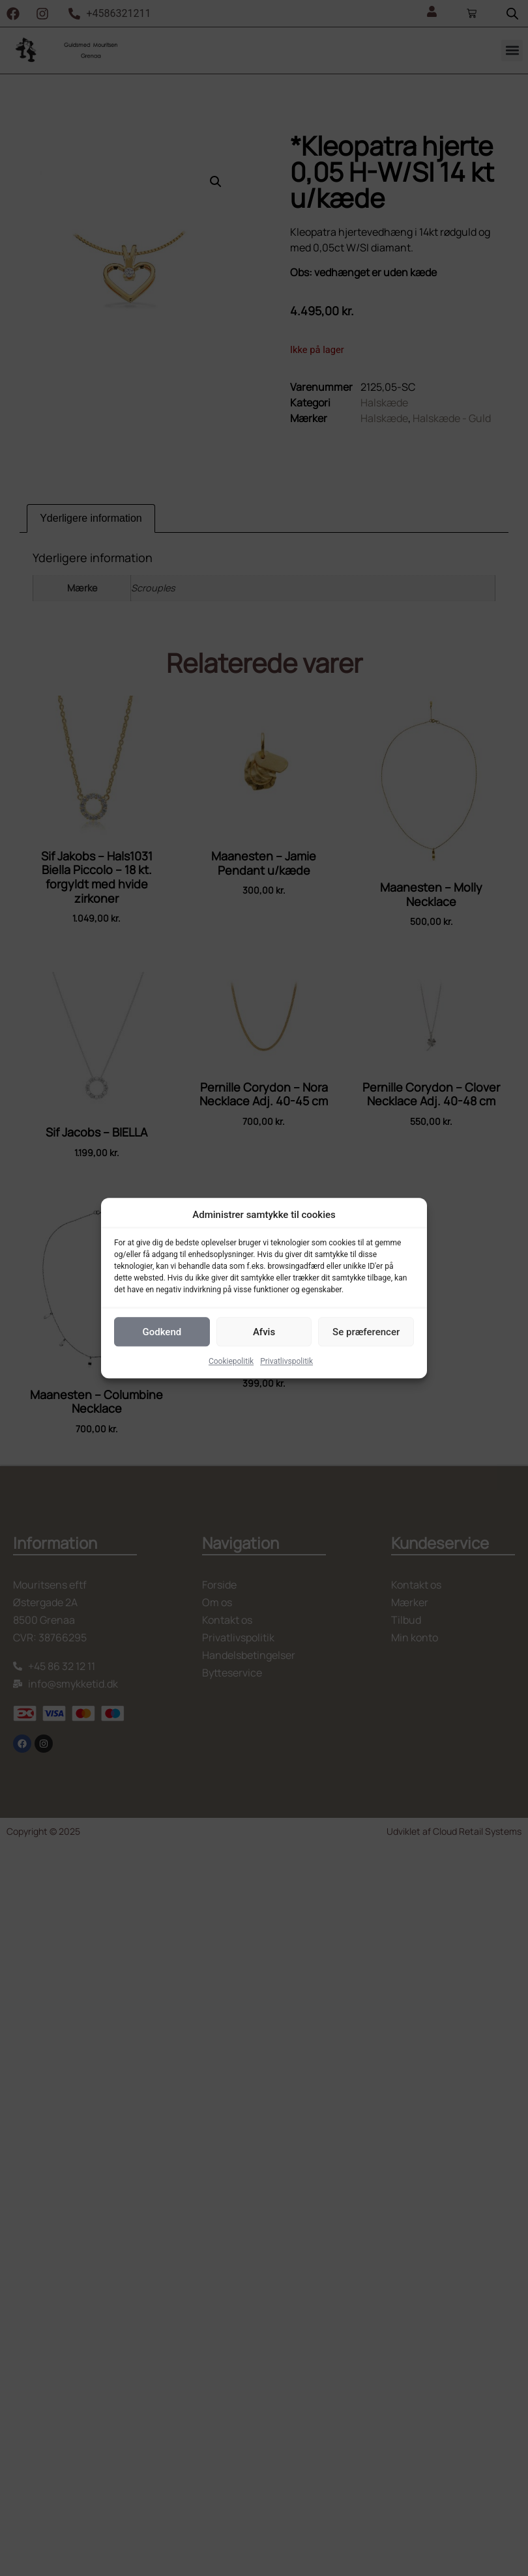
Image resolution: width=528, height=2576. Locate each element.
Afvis (264, 1332)
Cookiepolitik (231, 1361)
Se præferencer (366, 1332)
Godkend (161, 1332)
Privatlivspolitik (286, 1361)
